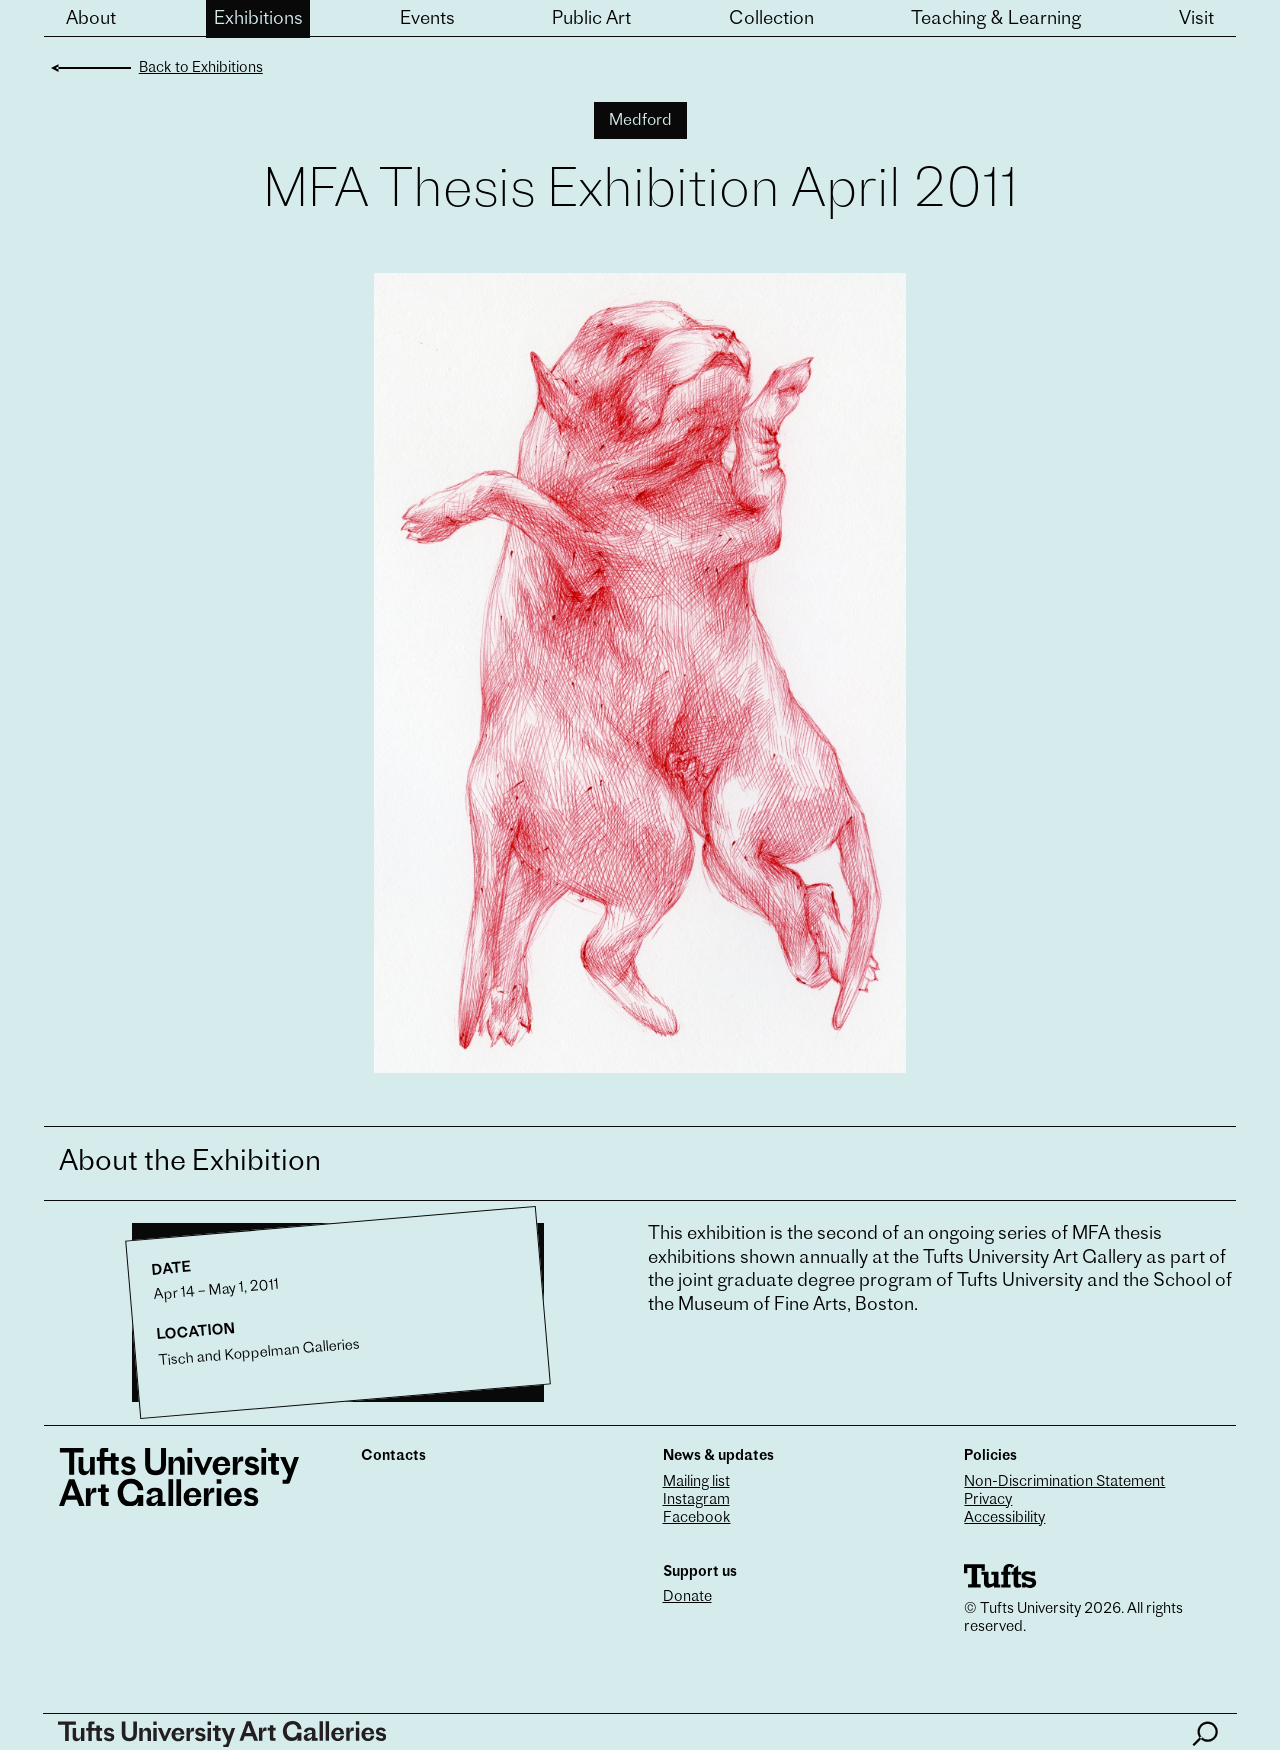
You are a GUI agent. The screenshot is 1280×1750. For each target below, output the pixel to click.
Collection (771, 19)
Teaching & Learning (996, 19)
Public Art (591, 19)
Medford (640, 121)
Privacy (988, 1500)
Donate (687, 1597)
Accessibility (1004, 1518)
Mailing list (696, 1482)
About (91, 19)
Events (427, 19)
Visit (1196, 19)
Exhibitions (258, 19)
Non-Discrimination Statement (1064, 1482)
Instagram (696, 1500)
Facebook (697, 1518)
